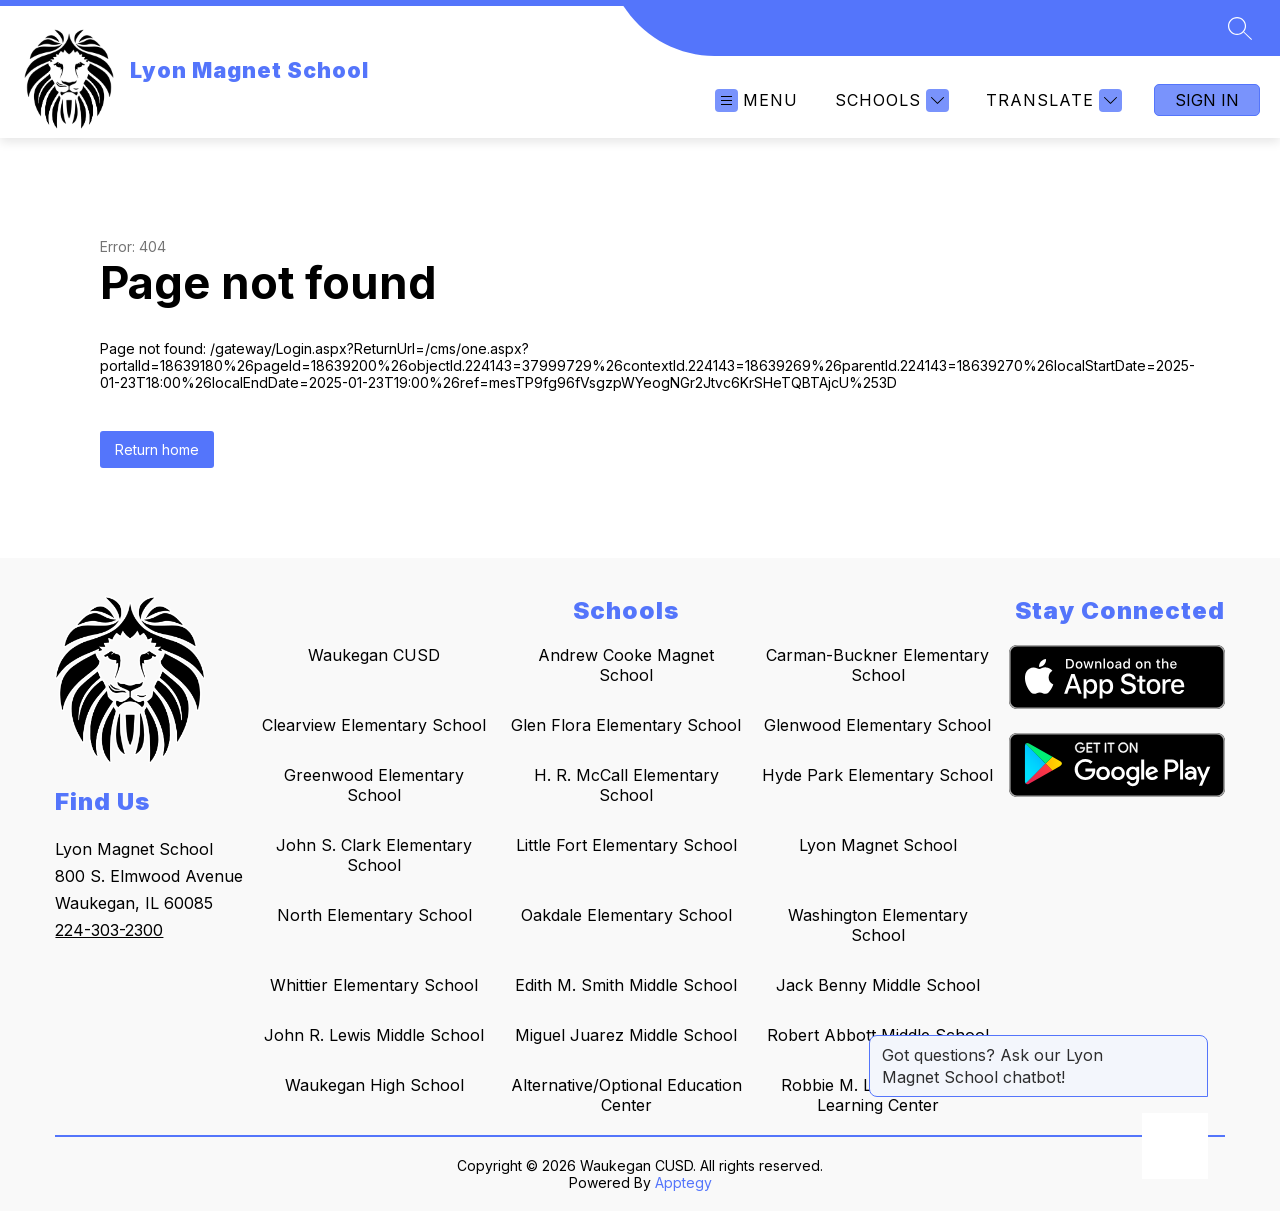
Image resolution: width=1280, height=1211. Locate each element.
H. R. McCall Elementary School (626, 785)
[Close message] (1192, 1045)
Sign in (1207, 100)
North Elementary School (374, 915)
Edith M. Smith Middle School (626, 985)
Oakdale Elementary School (626, 915)
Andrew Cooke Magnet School (626, 665)
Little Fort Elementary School (626, 845)
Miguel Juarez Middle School (626, 1035)
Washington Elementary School (878, 925)
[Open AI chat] (1175, 1146)
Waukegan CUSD (374, 655)
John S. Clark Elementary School (374, 855)
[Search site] (1240, 28)
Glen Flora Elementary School (626, 725)
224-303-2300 (109, 930)
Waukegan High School (374, 1085)
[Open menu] (756, 100)
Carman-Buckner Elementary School (877, 665)
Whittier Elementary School (374, 985)
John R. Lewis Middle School (374, 1035)
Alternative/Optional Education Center (626, 1095)
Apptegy (683, 1182)
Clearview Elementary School (374, 725)
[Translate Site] (1051, 100)
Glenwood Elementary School (877, 725)
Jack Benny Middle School (878, 985)
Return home (157, 449)
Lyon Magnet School (878, 845)
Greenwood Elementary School (374, 785)
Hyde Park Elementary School (877, 775)
